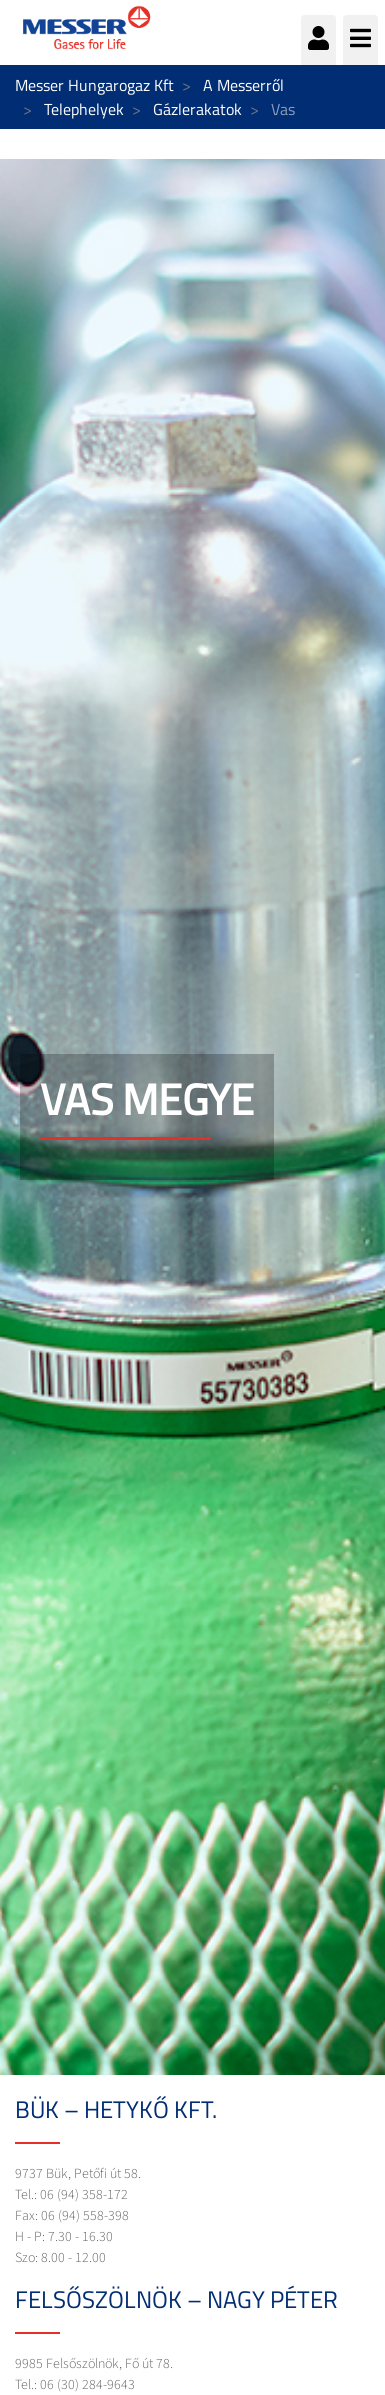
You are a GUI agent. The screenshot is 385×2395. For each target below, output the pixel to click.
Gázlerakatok (197, 109)
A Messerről (243, 85)
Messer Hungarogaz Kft (94, 85)
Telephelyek (84, 109)
